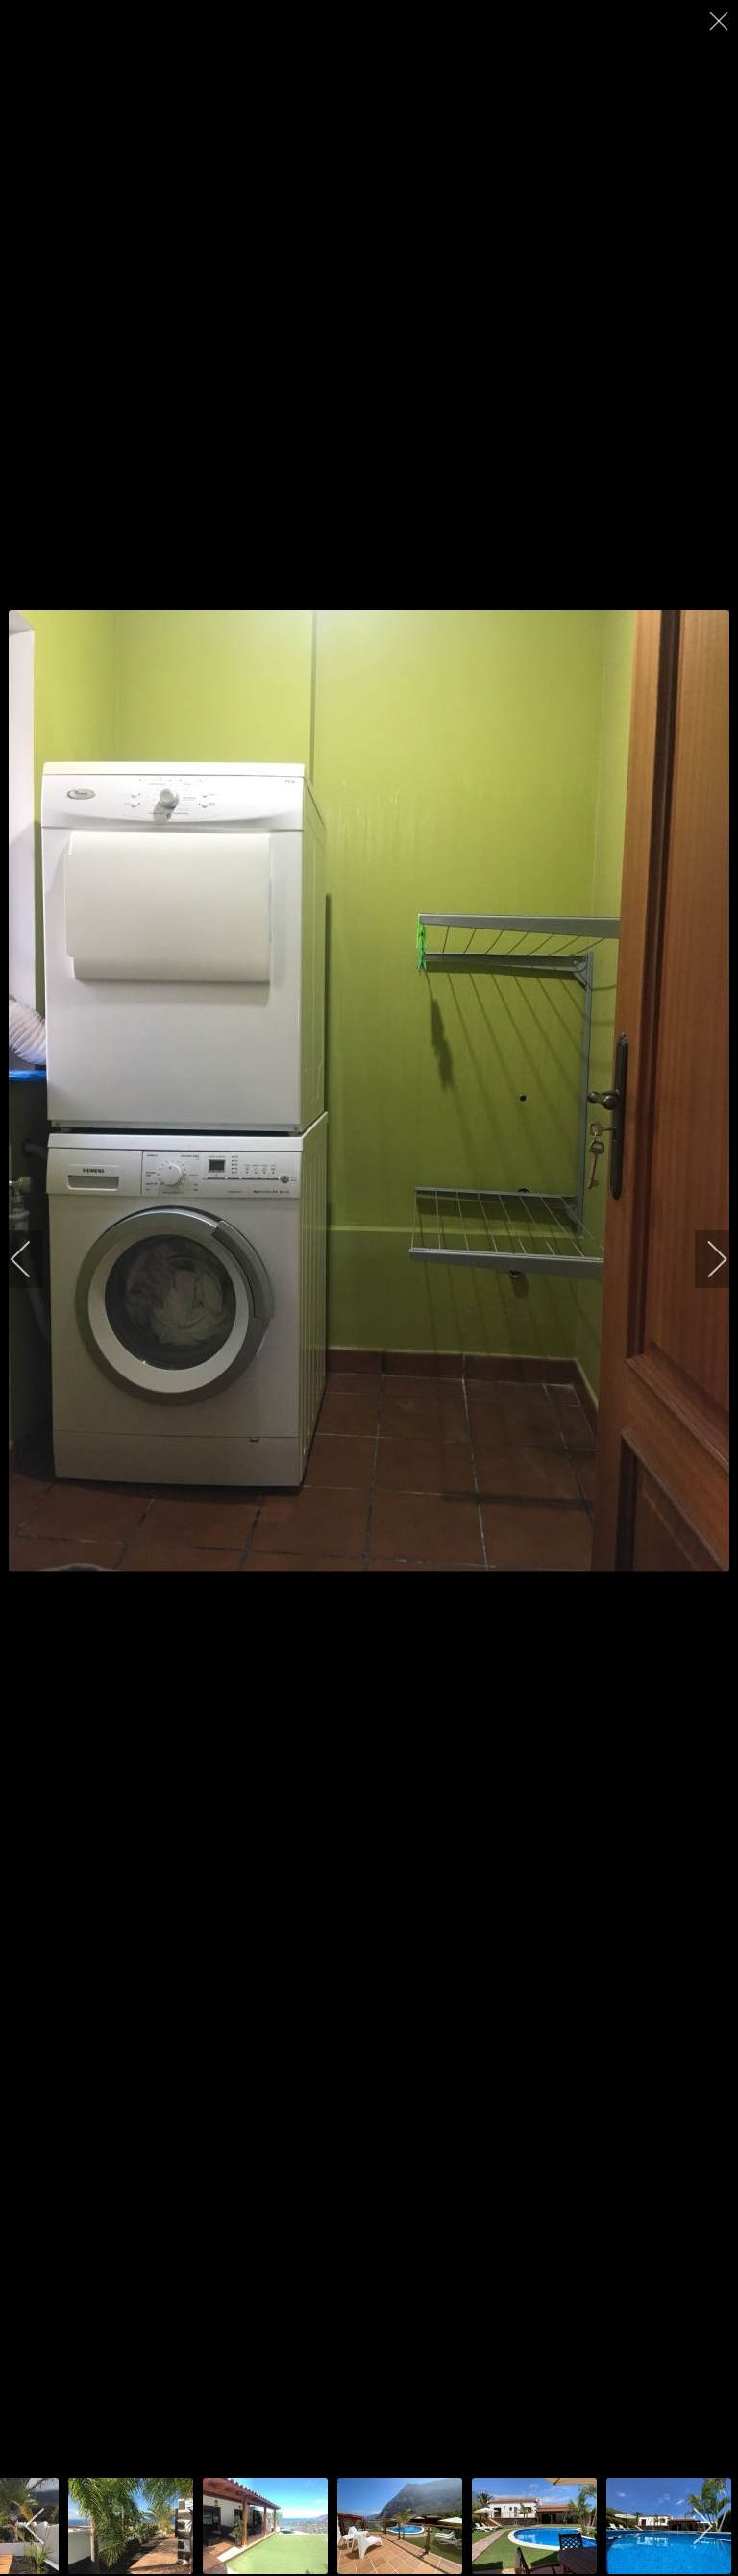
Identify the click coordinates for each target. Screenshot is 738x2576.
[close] (720, 21)
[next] (704, 1259)
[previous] (33, 1259)
